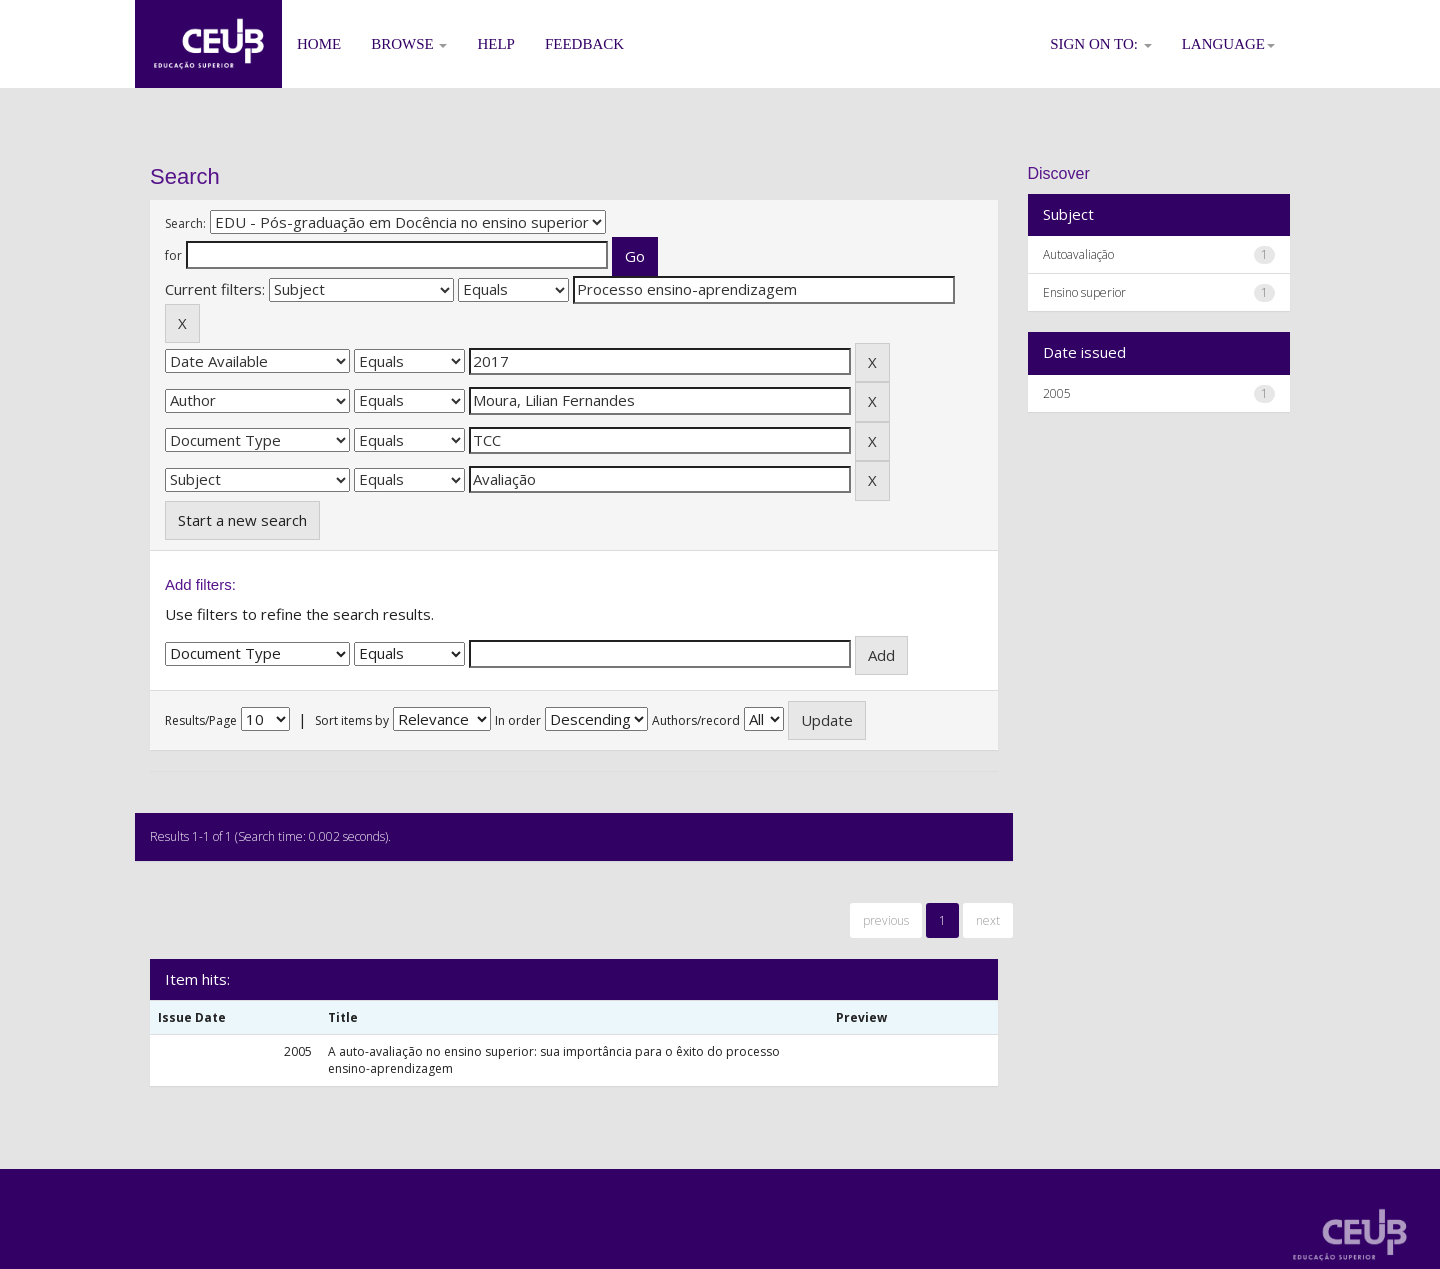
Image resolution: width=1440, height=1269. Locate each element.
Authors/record (696, 720)
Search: (185, 223)
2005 (1057, 393)
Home (319, 44)
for (173, 255)
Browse (409, 44)
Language (1228, 44)
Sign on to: (1101, 44)
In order (518, 720)
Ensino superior (1084, 292)
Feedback (584, 44)
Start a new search (242, 520)
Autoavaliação (1078, 254)
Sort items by (352, 720)
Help (496, 44)
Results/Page (201, 720)
